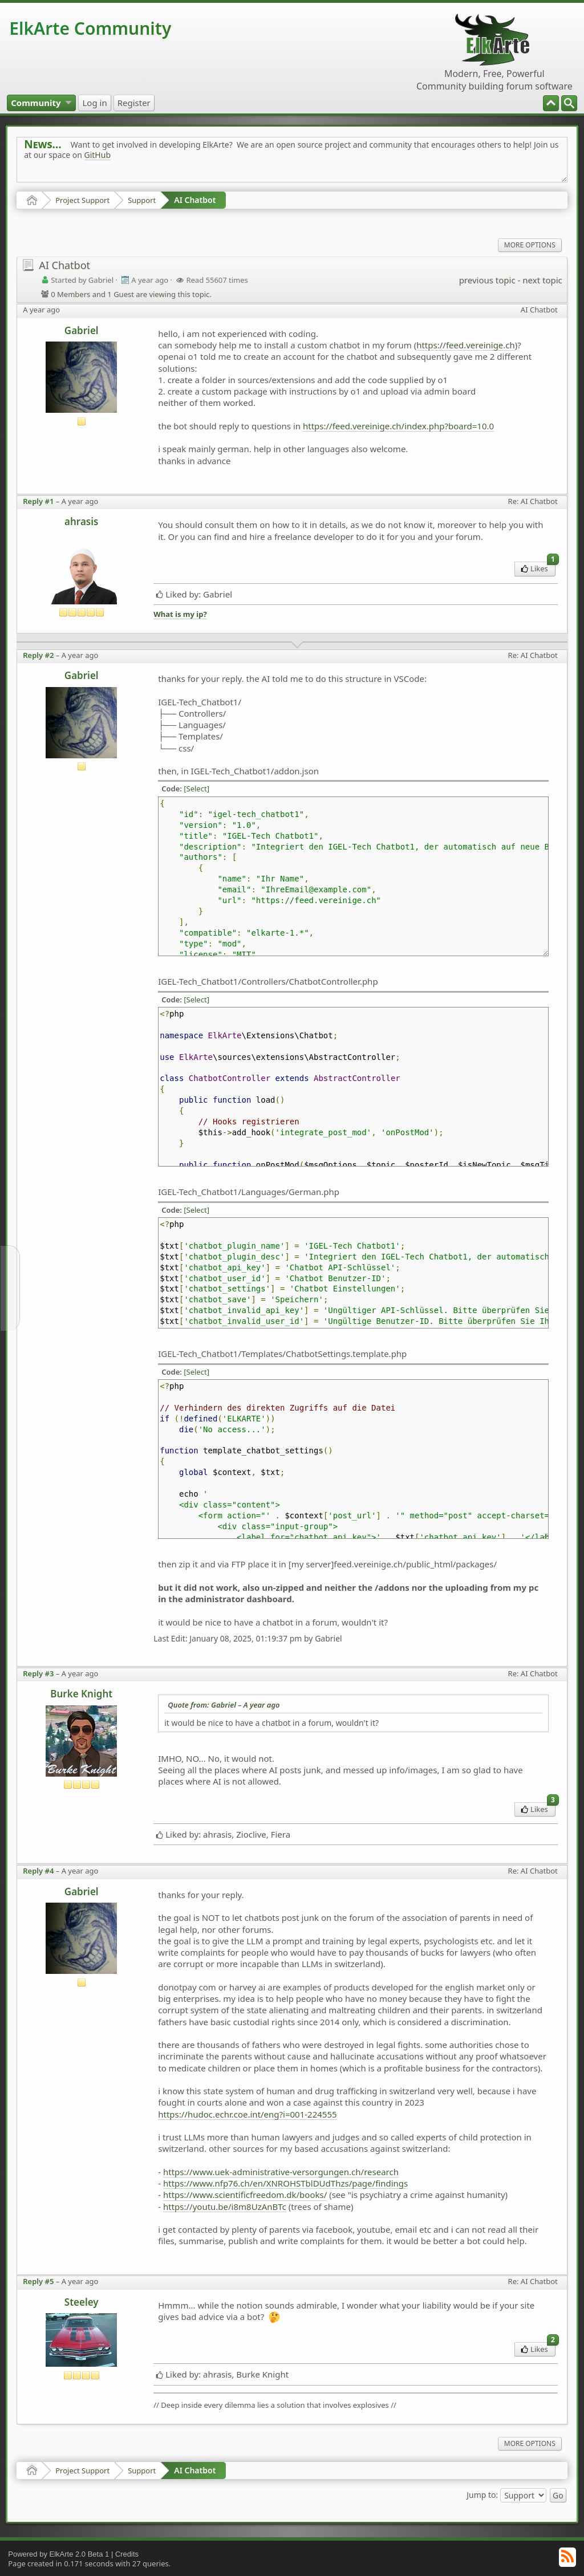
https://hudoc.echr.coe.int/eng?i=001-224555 (247, 2114)
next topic (542, 280)
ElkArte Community (90, 28)
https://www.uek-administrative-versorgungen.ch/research (281, 2171)
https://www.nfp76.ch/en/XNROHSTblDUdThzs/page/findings (285, 2183)
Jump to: (482, 2494)
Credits (127, 2554)
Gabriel (81, 330)
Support (142, 200)
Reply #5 (38, 2281)
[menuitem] (569, 103)
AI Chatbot (195, 199)
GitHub (97, 154)
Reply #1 (38, 501)
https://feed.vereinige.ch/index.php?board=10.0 (398, 426)
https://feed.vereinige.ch (465, 345)
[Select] (196, 788)
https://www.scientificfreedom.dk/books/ (245, 2194)
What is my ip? (179, 614)
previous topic (487, 280)
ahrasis (81, 521)
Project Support (82, 200)
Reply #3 (38, 1673)
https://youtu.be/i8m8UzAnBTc (224, 2206)
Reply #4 (38, 1871)
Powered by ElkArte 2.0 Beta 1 (58, 2554)
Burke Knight (81, 1693)
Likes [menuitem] (538, 568)
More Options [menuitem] (529, 245)
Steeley (81, 2302)
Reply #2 (38, 655)
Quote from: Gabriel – (223, 1705)
